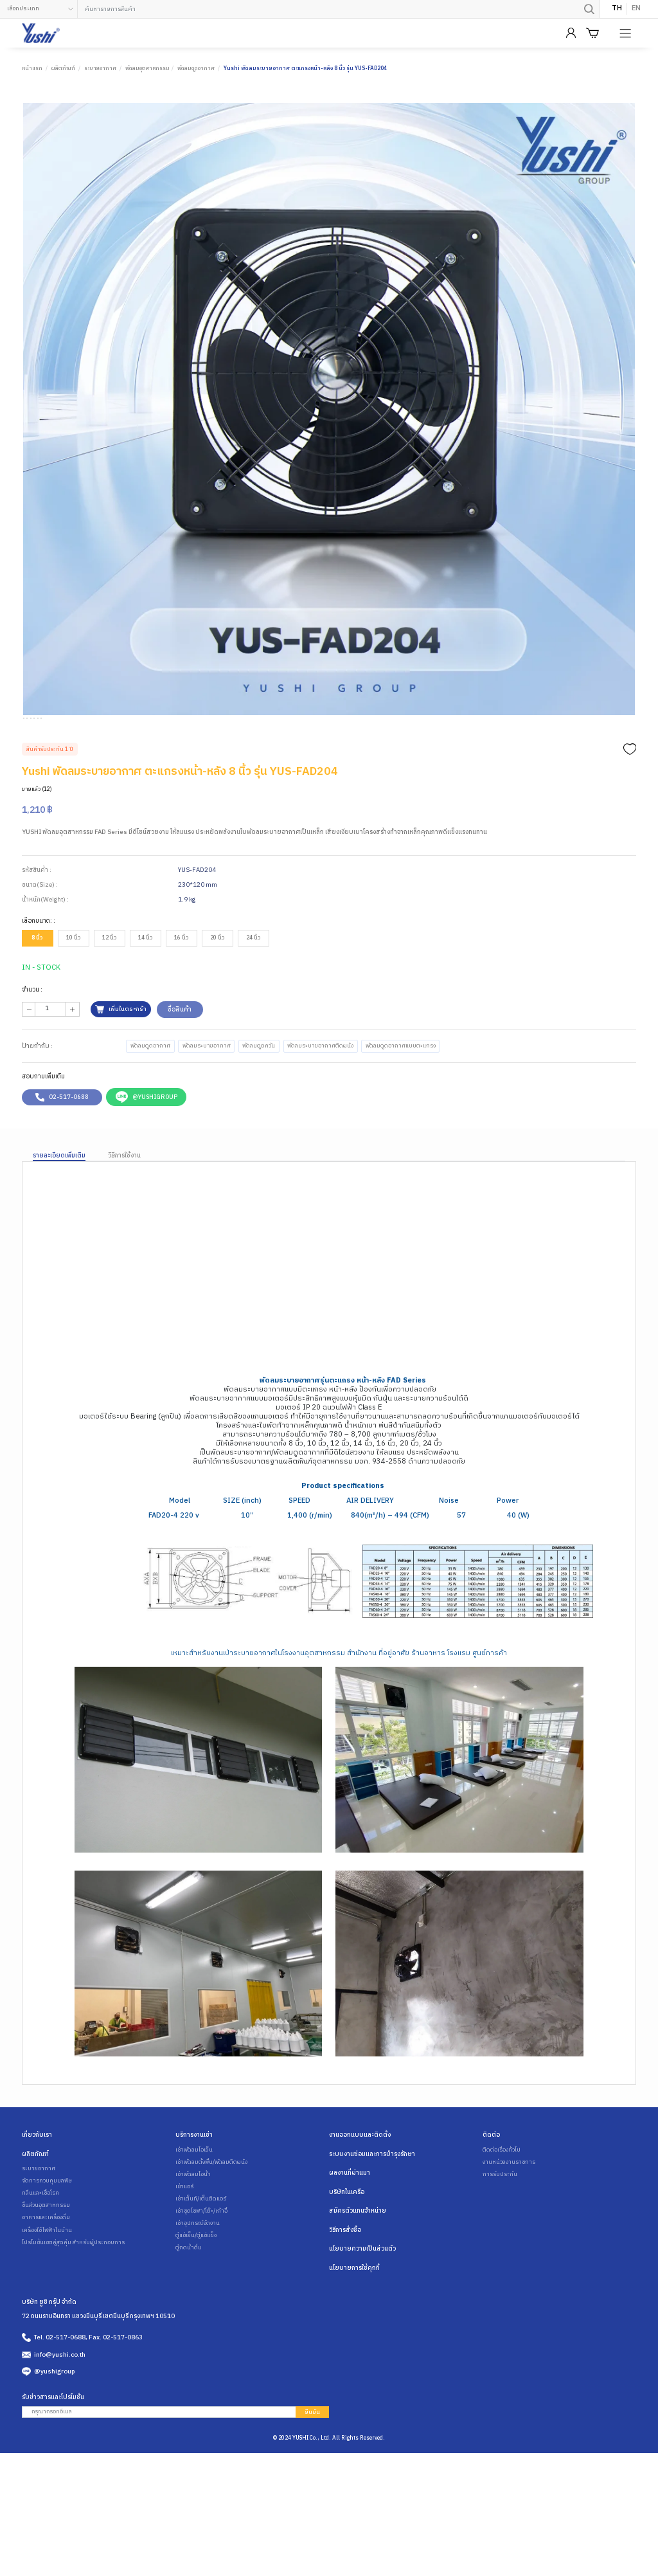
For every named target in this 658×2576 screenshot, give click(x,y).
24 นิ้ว (253, 1002)
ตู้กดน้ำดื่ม (187, 2312)
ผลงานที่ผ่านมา (349, 2236)
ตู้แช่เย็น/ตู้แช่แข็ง (195, 2299)
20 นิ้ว (217, 1002)
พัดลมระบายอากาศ (204, 1110)
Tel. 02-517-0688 (59, 2399)
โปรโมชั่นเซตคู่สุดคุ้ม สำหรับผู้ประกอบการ (71, 2306)
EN (636, 9)
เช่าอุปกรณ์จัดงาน (196, 2287)
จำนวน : (32, 1053)
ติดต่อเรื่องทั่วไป (501, 2214)
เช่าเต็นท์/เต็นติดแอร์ (199, 2263)
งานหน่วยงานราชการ (508, 2226)
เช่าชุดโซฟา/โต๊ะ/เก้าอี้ (200, 2275)
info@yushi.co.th (59, 2416)
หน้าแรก (32, 68)
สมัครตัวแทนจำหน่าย (357, 2273)
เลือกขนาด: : (38, 984)
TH (617, 9)
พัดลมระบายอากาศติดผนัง (314, 1110)
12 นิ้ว (109, 1002)
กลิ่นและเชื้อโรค (40, 2257)
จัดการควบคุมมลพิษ (46, 2245)
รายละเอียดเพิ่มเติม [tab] (59, 1220)
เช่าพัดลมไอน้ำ (192, 2238)
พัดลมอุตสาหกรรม (147, 68)
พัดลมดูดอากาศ (196, 68)
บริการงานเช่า (194, 2199)
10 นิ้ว (73, 1002)
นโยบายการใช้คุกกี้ (354, 2329)
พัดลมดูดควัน (254, 1110)
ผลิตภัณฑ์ (63, 68)
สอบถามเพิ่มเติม (43, 1140)
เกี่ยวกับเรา (37, 2199)
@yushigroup (54, 2433)
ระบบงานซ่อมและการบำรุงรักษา (372, 2217)
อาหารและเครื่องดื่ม (44, 2281)
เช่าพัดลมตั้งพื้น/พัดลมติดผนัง (210, 2226)
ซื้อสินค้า (178, 1073)
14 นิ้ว (145, 1002)
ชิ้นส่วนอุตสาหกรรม (44, 2269)
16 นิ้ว (181, 1002)
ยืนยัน (312, 2473)
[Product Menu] (626, 33)
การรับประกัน (499, 2238)
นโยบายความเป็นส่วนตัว (362, 2311)
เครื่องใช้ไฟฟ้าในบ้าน (46, 2294)
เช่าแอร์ (183, 2250)
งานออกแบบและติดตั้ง (360, 2199)
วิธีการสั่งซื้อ (345, 2292)
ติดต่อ (491, 2199)
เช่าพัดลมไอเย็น (193, 2214)
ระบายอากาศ (100, 68)
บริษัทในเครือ (346, 2255)
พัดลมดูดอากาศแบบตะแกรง (392, 1110)
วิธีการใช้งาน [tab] (124, 1219)
